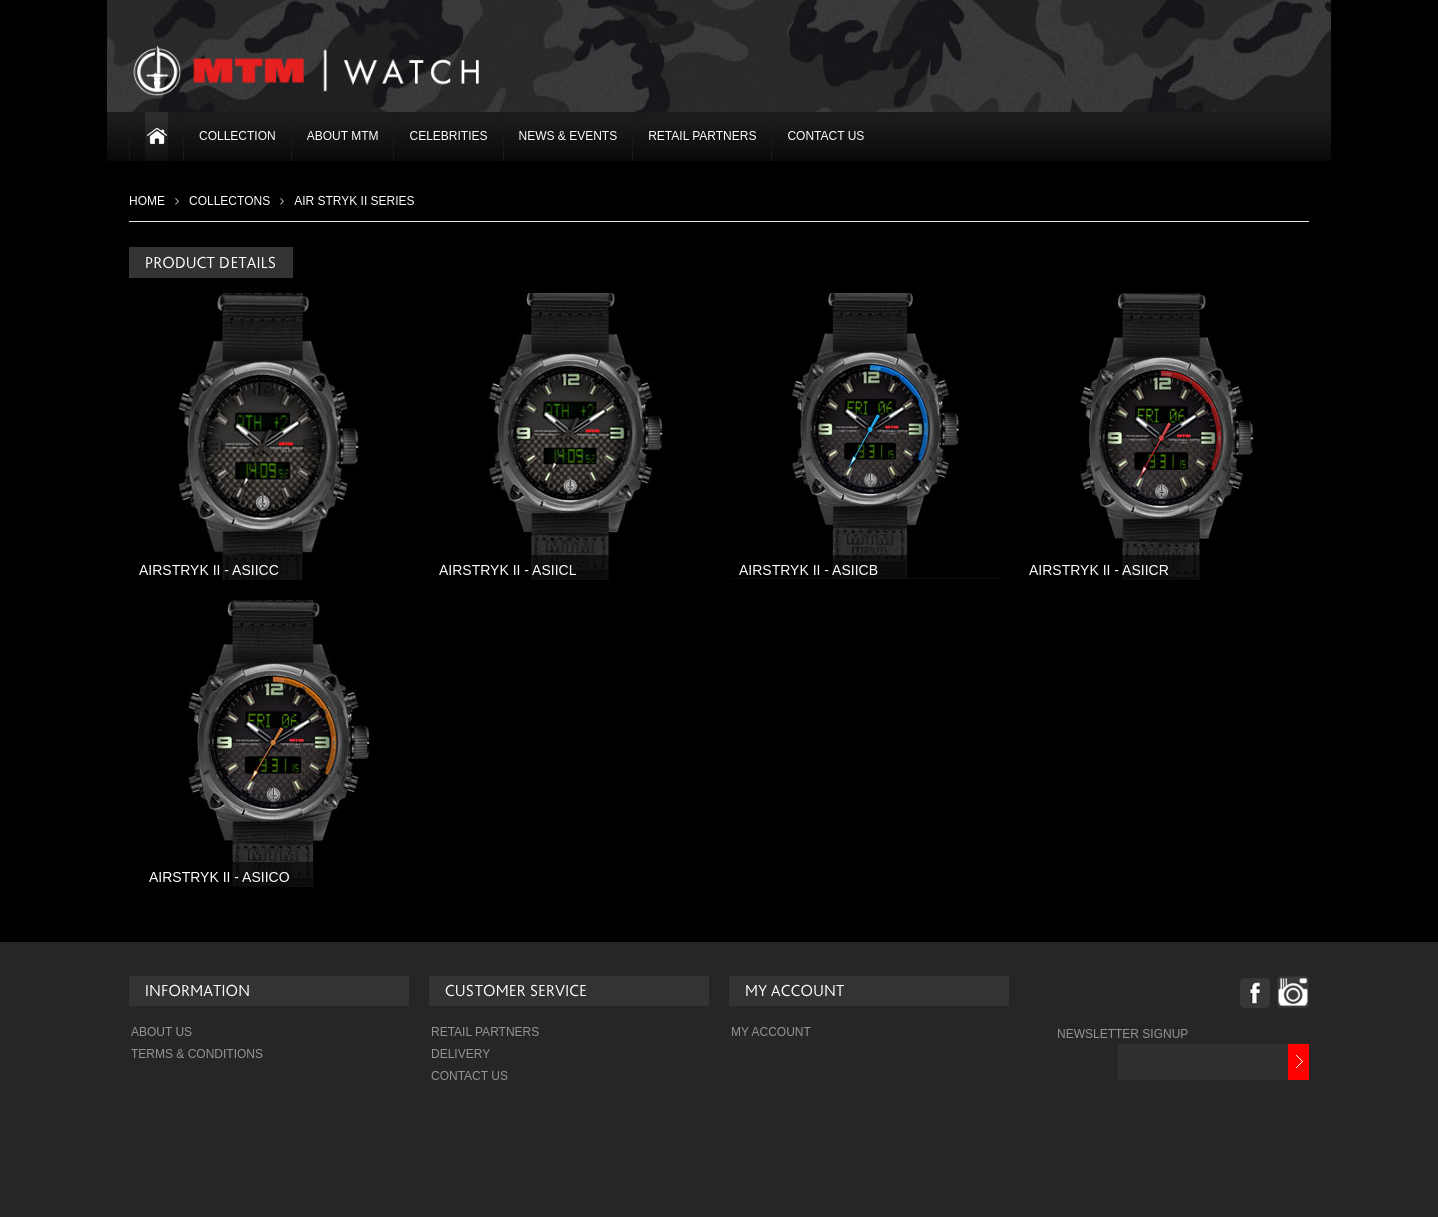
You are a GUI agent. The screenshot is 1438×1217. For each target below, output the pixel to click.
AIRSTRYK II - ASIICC (209, 570)
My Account (771, 1032)
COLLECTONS (229, 201)
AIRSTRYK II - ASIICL (507, 570)
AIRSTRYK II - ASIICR (1099, 570)
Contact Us (825, 136)
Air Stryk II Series (354, 201)
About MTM (343, 136)
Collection (237, 136)
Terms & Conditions (197, 1054)
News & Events (568, 136)
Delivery (460, 1054)
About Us (161, 1032)
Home (147, 201)
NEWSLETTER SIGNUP (1122, 1034)
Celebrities (448, 136)
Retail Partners (702, 136)
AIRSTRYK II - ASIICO (219, 877)
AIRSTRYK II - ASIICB (808, 570)
